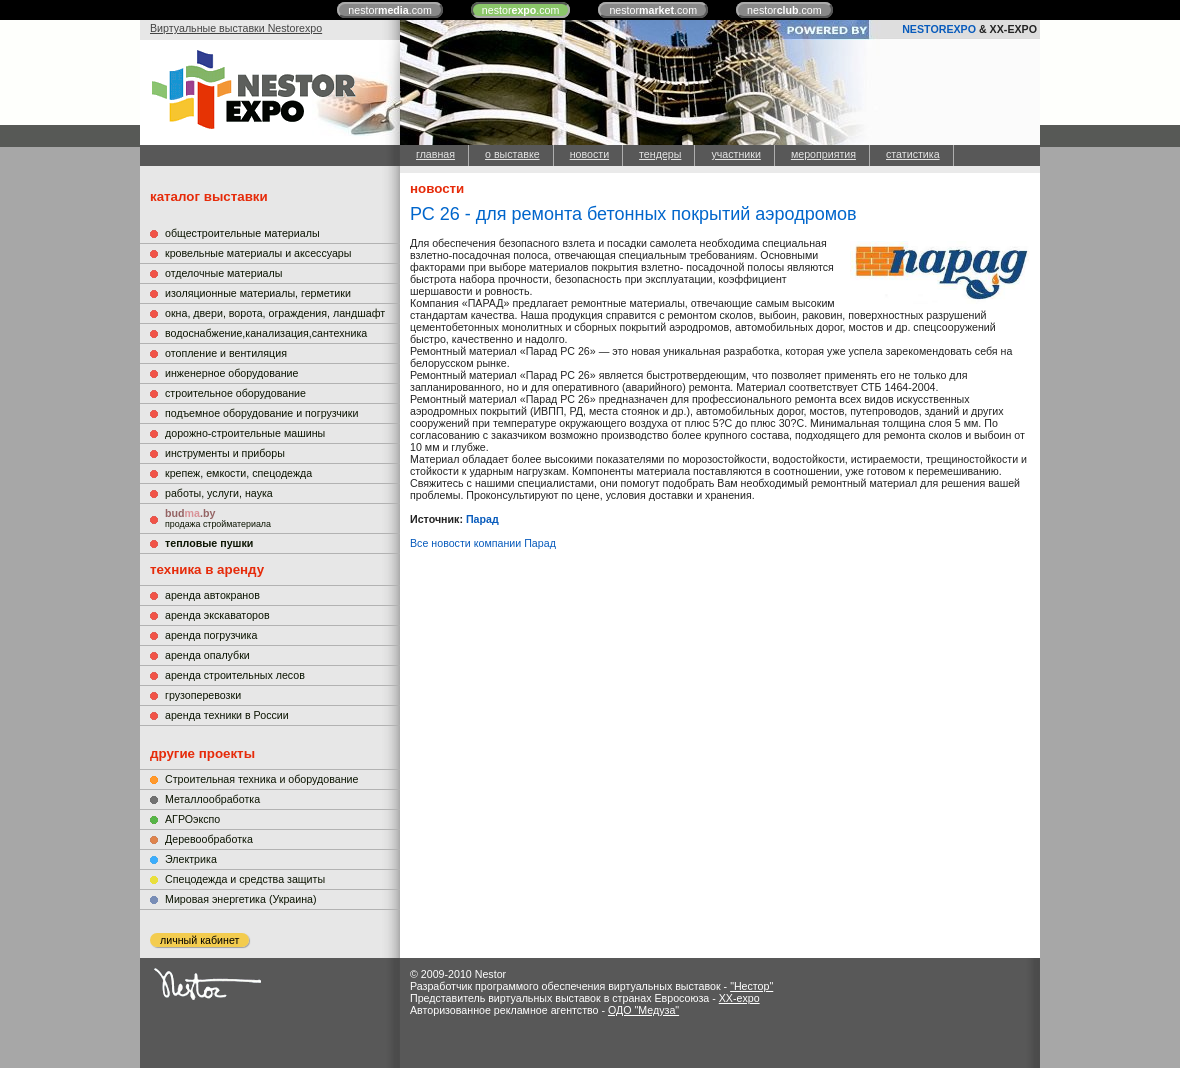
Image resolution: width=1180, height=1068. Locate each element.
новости (589, 154)
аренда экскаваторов (217, 615)
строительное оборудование (235, 393)
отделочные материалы (223, 273)
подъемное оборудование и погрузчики (261, 413)
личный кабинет (199, 940)
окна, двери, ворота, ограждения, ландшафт (275, 313)
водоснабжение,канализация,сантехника (266, 333)
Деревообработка (209, 839)
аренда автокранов (212, 595)
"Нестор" (751, 986)
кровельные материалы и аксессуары (258, 253)
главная (435, 154)
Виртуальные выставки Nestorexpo (236, 28)
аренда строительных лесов (235, 675)
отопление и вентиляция (226, 353)
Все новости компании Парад (483, 543)
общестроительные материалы (242, 233)
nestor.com (390, 10)
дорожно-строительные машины (245, 433)
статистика (913, 154)
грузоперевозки (203, 695)
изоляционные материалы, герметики (258, 293)
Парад (482, 519)
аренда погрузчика (211, 635)
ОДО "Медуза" (643, 1010)
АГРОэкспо (192, 819)
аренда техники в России (227, 715)
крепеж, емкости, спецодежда (238, 473)
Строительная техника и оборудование (261, 779)
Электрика (191, 859)
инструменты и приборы (225, 453)
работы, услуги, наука (219, 493)
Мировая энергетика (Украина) (241, 899)
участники (735, 154)
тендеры (660, 154)
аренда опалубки (207, 655)
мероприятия (823, 154)
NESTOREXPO (939, 29)
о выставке (512, 154)
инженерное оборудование (231, 373)
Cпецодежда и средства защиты (245, 879)
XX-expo (739, 998)
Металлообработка (212, 799)
